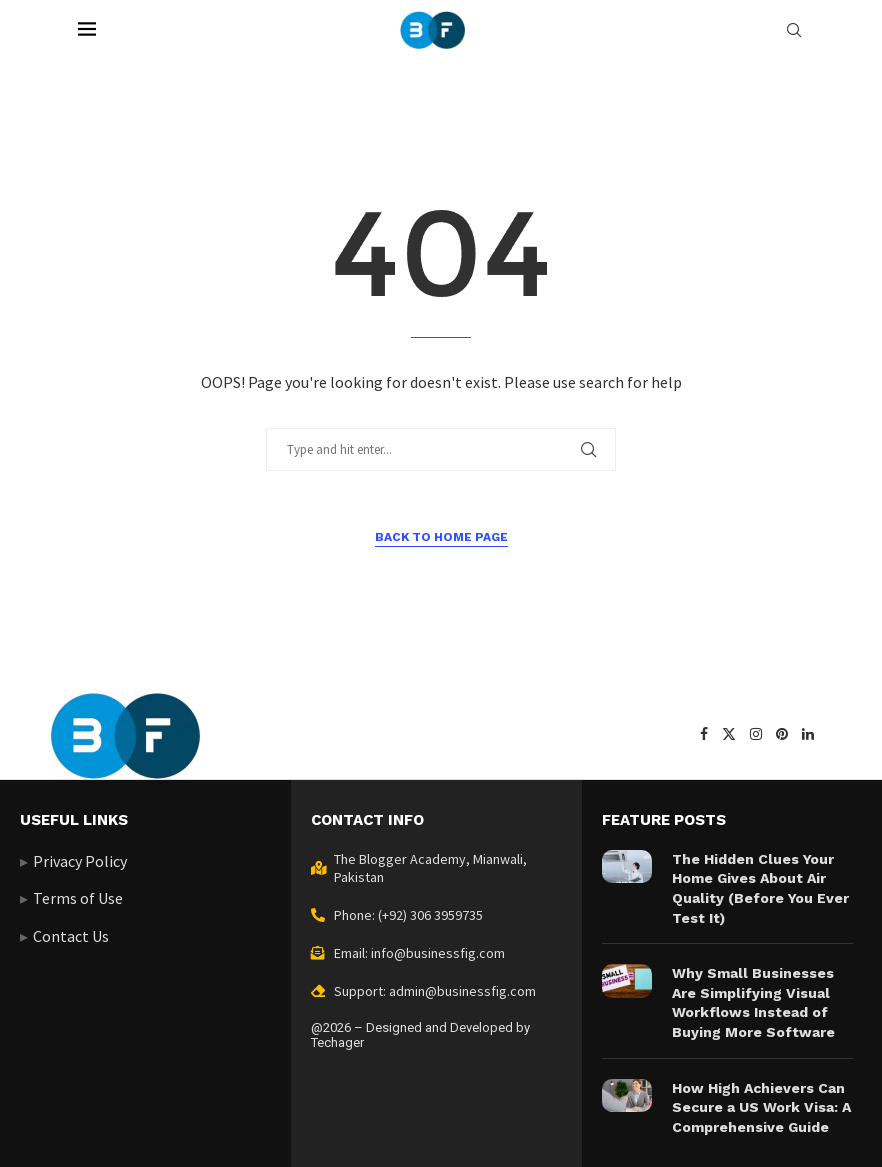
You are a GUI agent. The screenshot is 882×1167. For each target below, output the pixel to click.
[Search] (794, 30)
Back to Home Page (441, 537)
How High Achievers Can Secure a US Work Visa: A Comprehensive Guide (761, 1107)
